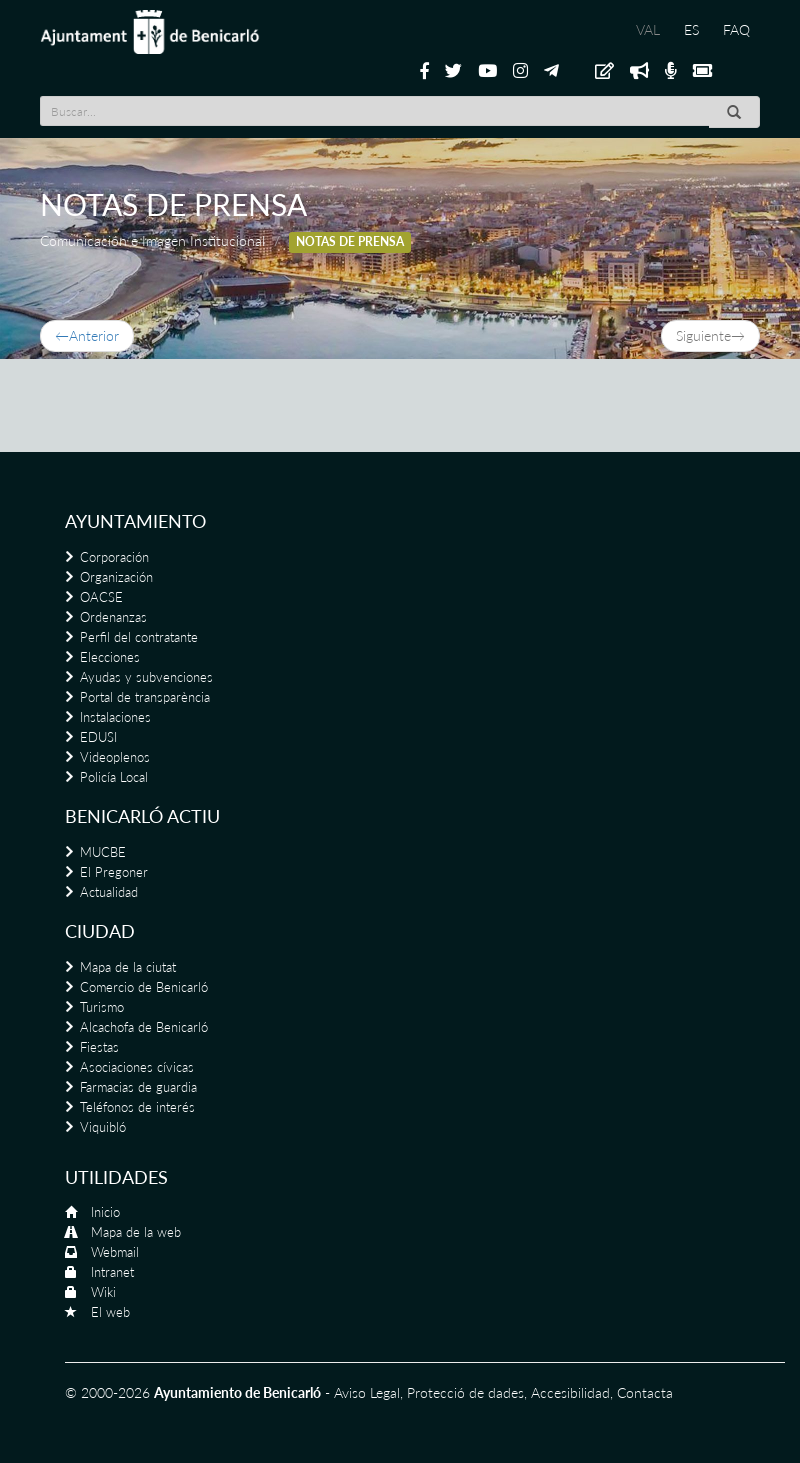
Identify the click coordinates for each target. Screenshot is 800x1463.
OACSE (101, 597)
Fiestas (99, 1047)
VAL (648, 29)
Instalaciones (115, 717)
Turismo (102, 1007)
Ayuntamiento (135, 521)
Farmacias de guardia (138, 1087)
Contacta (645, 1392)
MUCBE (103, 852)
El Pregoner (114, 872)
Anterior (87, 335)
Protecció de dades (465, 1392)
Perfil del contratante (139, 637)
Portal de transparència (145, 697)
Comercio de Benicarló (144, 987)
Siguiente (710, 335)
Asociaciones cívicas (137, 1067)
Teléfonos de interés (137, 1107)
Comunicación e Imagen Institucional (152, 240)
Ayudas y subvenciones (146, 677)
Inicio (105, 1212)
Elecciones (110, 657)
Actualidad (109, 892)
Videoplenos (115, 757)
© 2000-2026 (107, 1392)
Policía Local (114, 777)
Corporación (114, 557)
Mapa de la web (136, 1232)
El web (110, 1312)
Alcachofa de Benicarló (144, 1027)
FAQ (736, 29)
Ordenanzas (113, 617)
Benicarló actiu (142, 816)
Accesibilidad (570, 1392)
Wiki (103, 1292)
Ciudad (100, 931)
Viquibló (103, 1127)
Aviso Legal (367, 1392)
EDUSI (98, 737)
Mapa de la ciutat (128, 967)
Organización (116, 577)
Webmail (115, 1252)
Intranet (112, 1272)
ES (691, 29)
